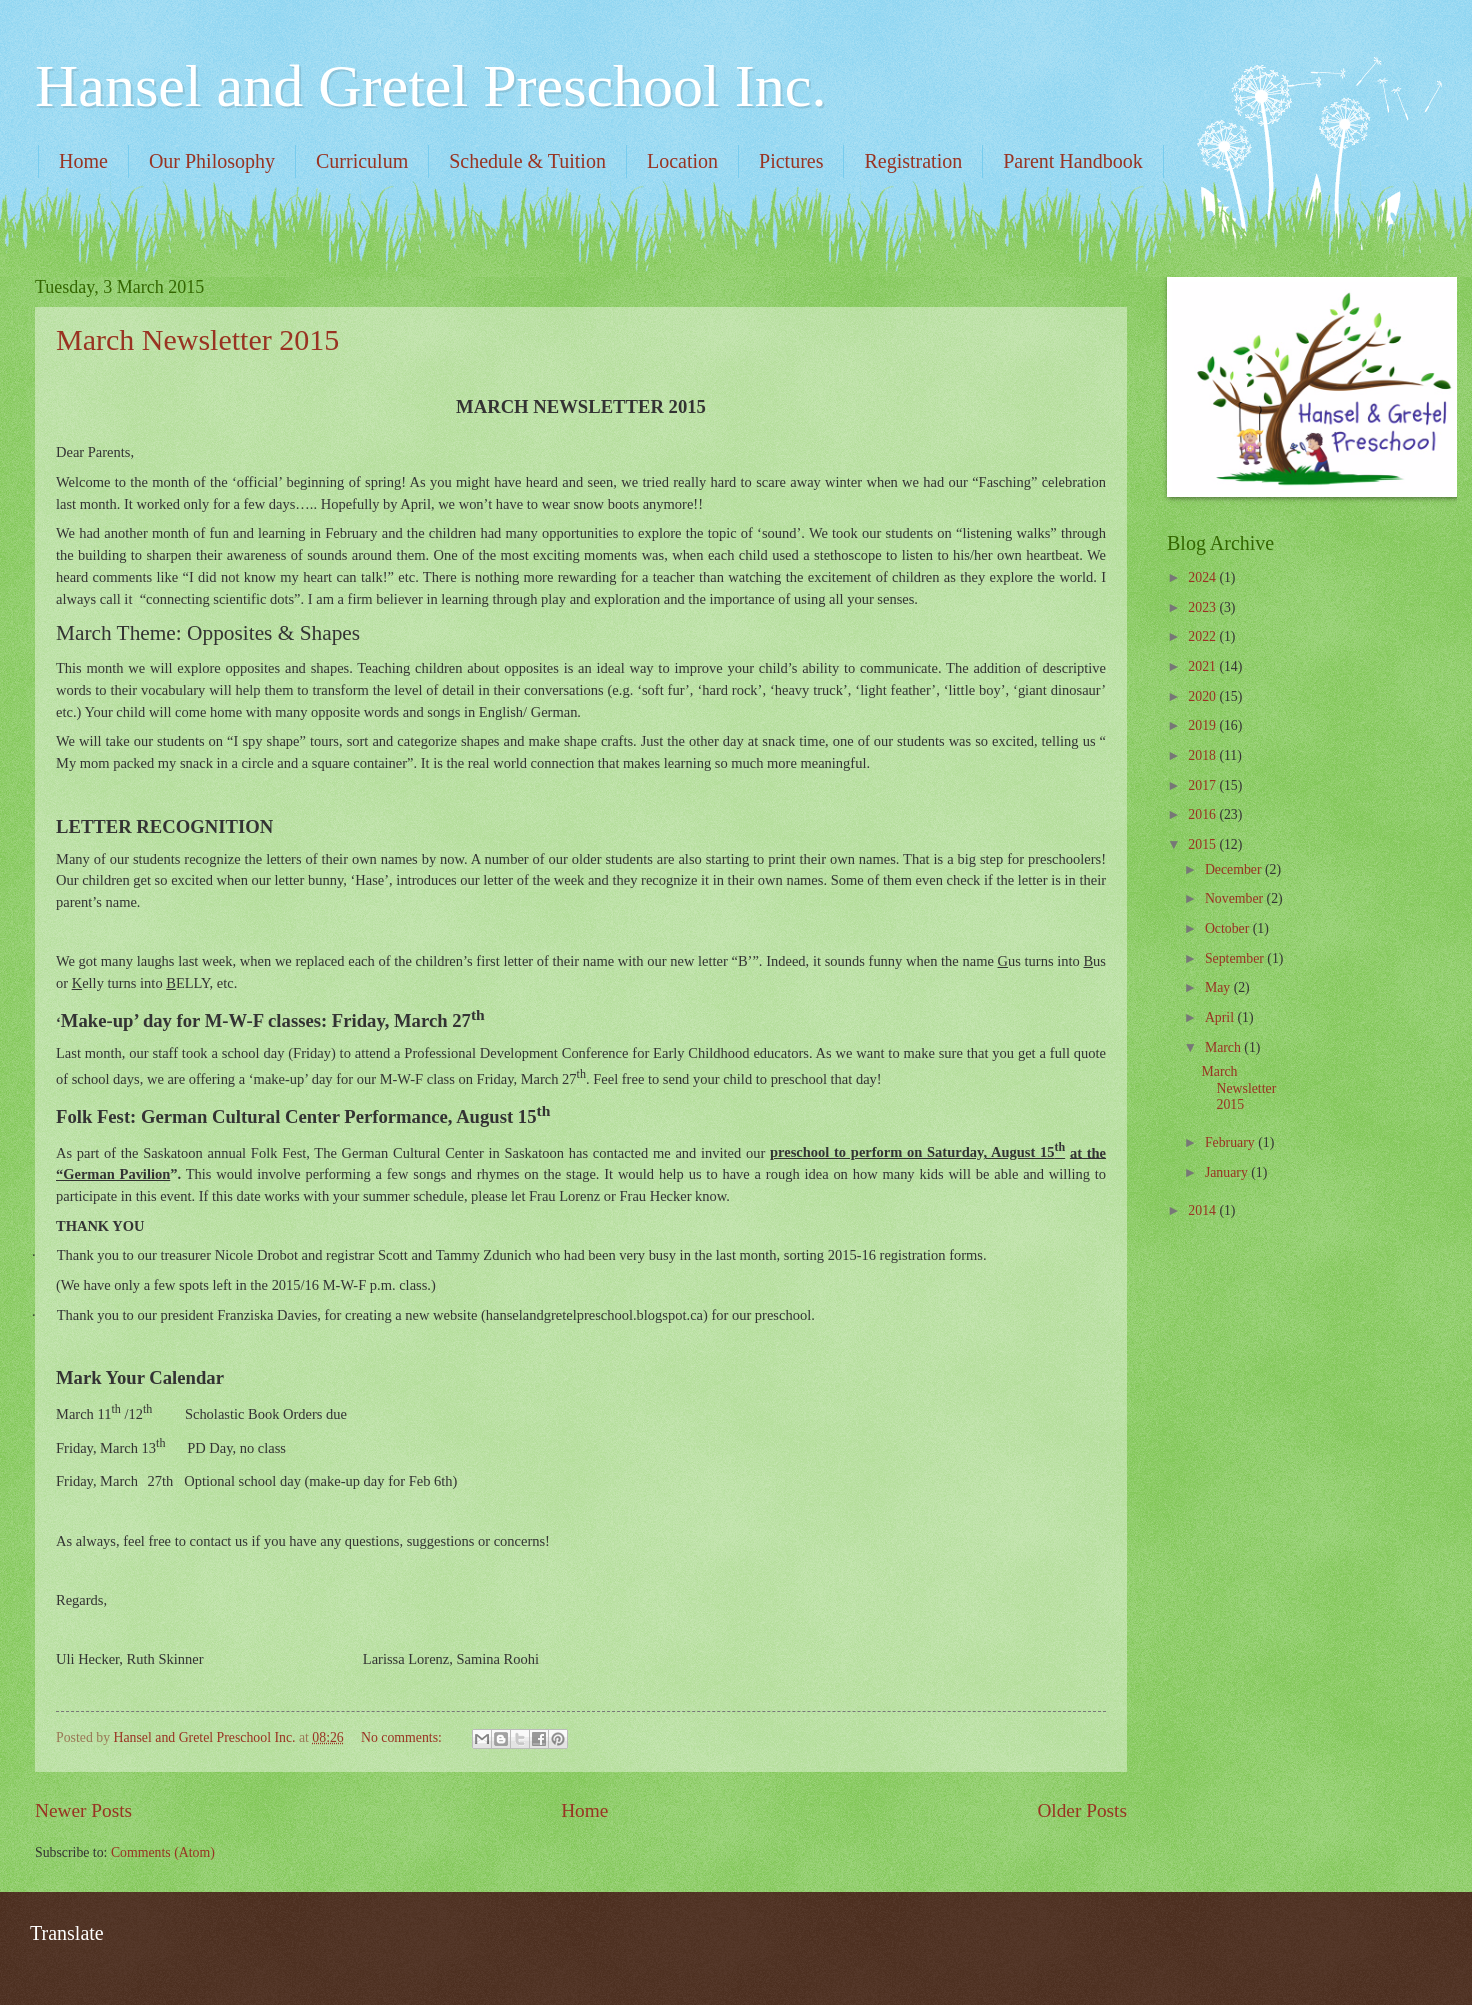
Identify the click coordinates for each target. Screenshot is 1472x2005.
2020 (1203, 696)
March (1224, 1047)
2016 (1203, 814)
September (1236, 958)
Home (83, 161)
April (1221, 1017)
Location (682, 161)
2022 (1203, 636)
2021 (1203, 666)
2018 (1203, 755)
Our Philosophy (212, 161)
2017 (1203, 785)
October (1229, 928)
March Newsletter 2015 (197, 339)
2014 (1203, 1210)
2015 (1203, 844)
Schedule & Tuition (527, 161)
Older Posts (1082, 1810)
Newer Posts (83, 1810)
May (1219, 987)
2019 (1203, 725)
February (1231, 1142)
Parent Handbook (1072, 161)
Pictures (791, 161)
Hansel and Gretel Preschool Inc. (430, 86)
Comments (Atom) (163, 1852)
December (1235, 869)
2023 (1203, 607)
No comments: (403, 1737)
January (1228, 1172)
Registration (913, 161)
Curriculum (362, 161)
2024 (1203, 577)
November (1236, 898)
